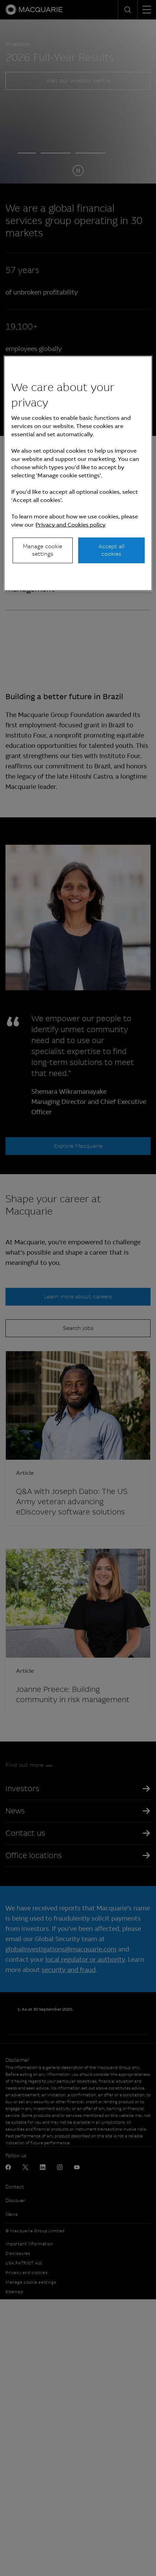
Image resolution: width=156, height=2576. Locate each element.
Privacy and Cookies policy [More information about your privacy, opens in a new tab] (70, 524)
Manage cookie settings (42, 550)
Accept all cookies (111, 550)
